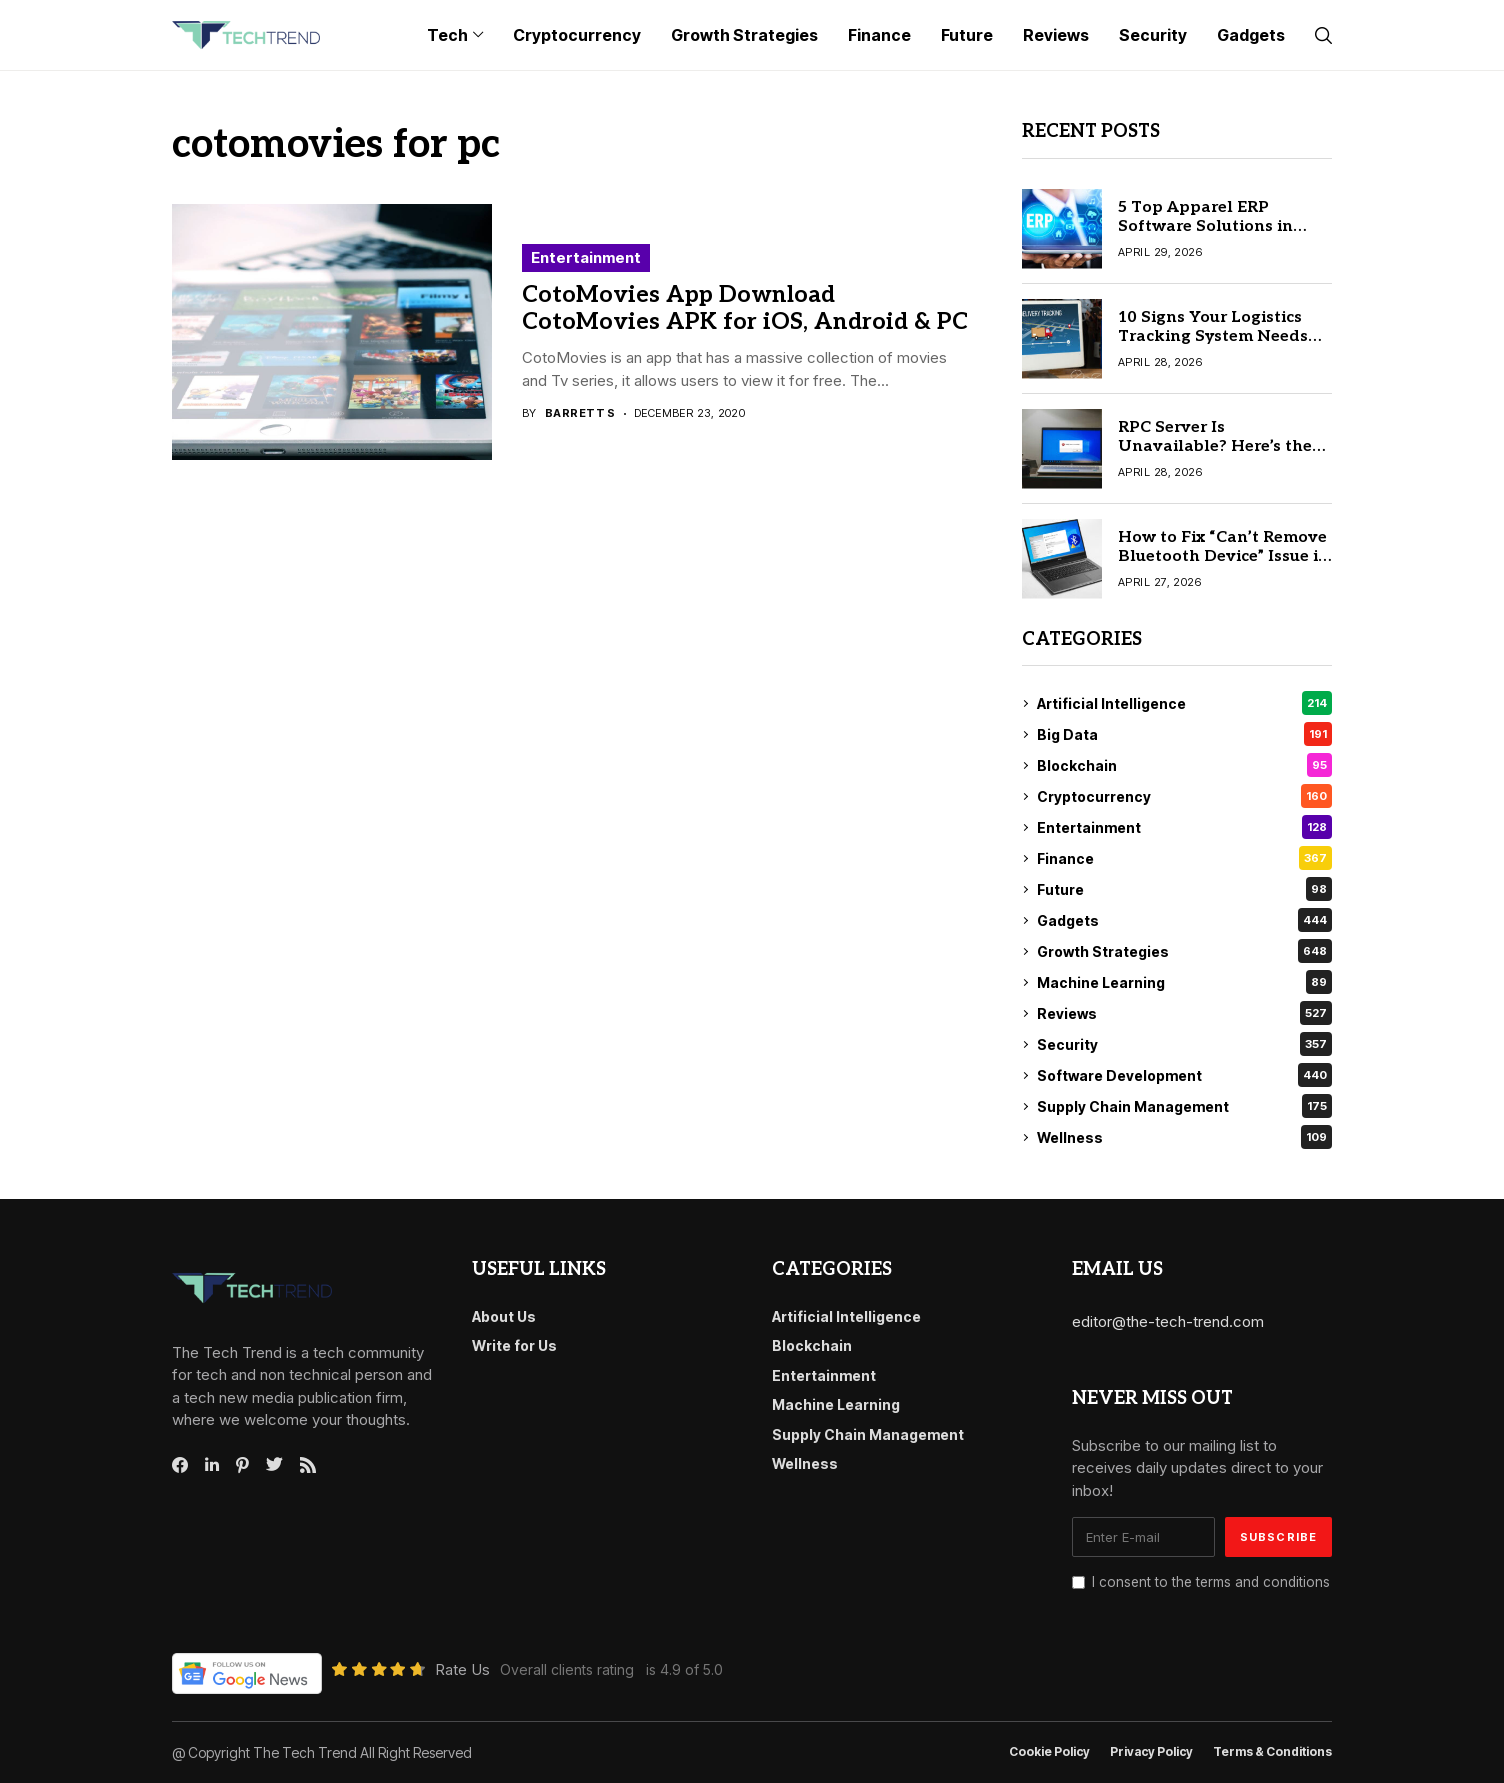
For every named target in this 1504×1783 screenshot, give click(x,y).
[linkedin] (212, 1465)
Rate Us (462, 1669)
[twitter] (274, 1465)
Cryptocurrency (1184, 796)
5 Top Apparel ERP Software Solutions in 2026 (1205, 226)
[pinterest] (242, 1465)
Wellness (1184, 1137)
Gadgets (1184, 920)
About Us (504, 1316)
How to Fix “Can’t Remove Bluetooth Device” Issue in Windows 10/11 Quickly (1223, 556)
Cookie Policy (1049, 1752)
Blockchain (1184, 765)
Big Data (1184, 734)
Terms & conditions (1272, 1752)
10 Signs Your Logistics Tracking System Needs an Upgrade (1213, 336)
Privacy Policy (1151, 1752)
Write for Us (514, 1345)
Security (1184, 1044)
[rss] (308, 1465)
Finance (1184, 858)
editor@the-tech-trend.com (1168, 1321)
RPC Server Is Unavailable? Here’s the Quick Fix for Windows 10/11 (1215, 456)
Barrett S (580, 413)
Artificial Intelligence (1184, 703)
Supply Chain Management (1184, 1106)
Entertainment (586, 257)
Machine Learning (1184, 982)
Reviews (1184, 1013)
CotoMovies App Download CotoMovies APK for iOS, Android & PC (745, 309)
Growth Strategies (1184, 951)
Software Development (1184, 1075)
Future (1184, 889)
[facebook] (180, 1465)
